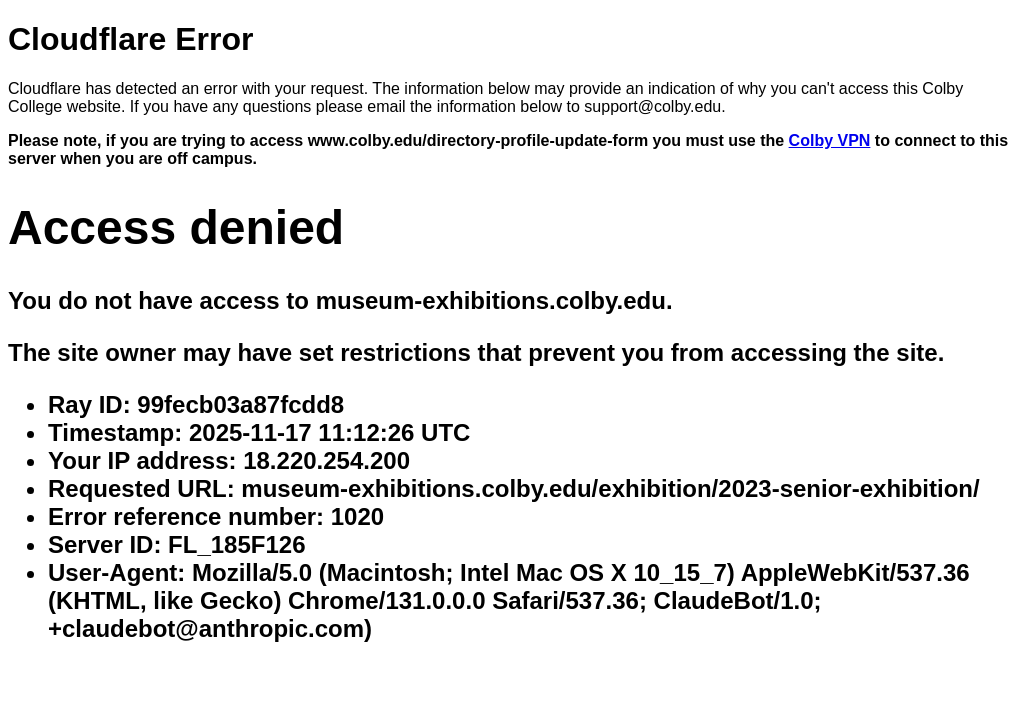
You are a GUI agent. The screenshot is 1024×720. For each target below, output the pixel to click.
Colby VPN (830, 140)
